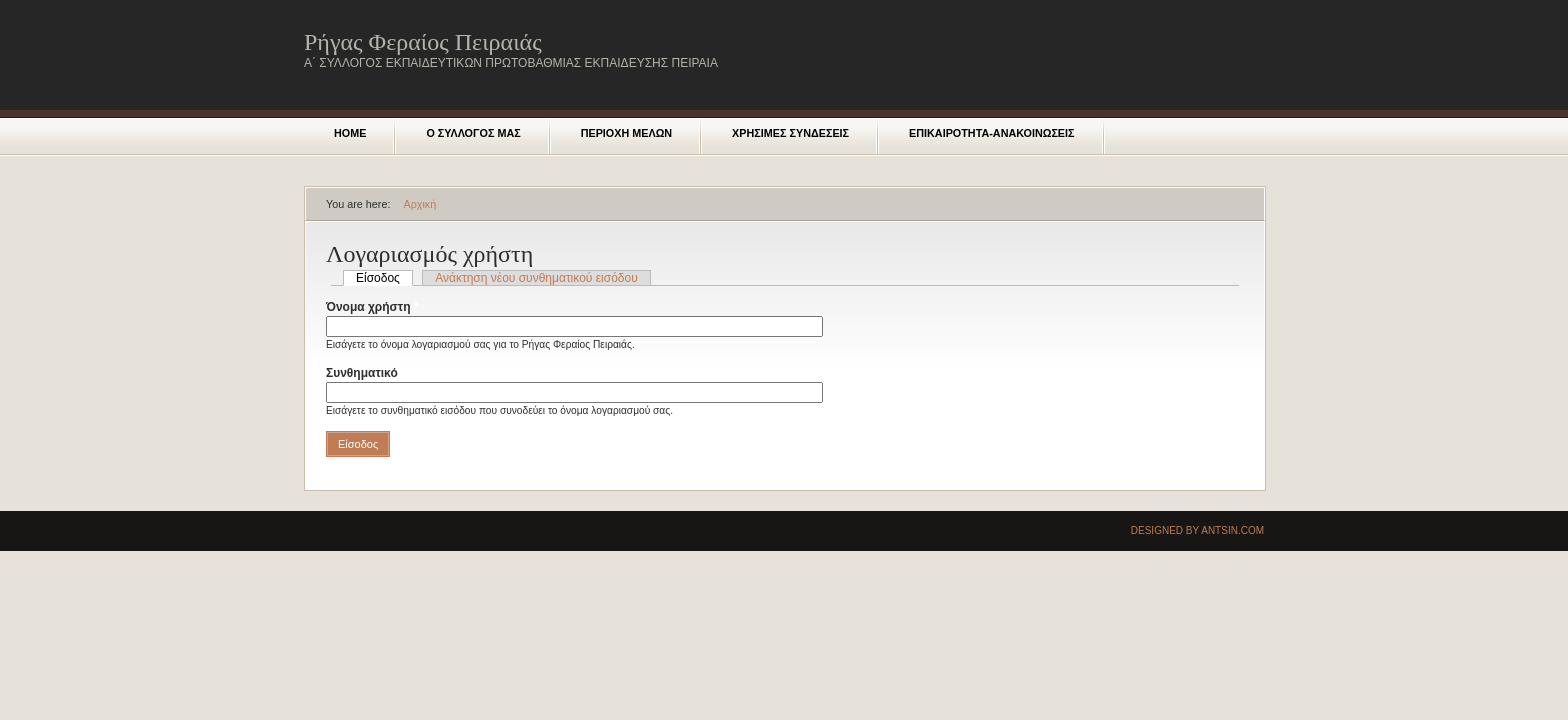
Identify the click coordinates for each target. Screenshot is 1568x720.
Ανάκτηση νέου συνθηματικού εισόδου (536, 278)
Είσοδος (384, 278)
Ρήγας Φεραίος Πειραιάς (423, 42)
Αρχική (419, 204)
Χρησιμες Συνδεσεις (790, 133)
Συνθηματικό (366, 373)
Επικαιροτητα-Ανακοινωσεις (991, 133)
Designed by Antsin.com (1197, 530)
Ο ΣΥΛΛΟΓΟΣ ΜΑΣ (473, 133)
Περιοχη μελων (626, 133)
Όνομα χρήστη (372, 307)
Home (350, 133)
